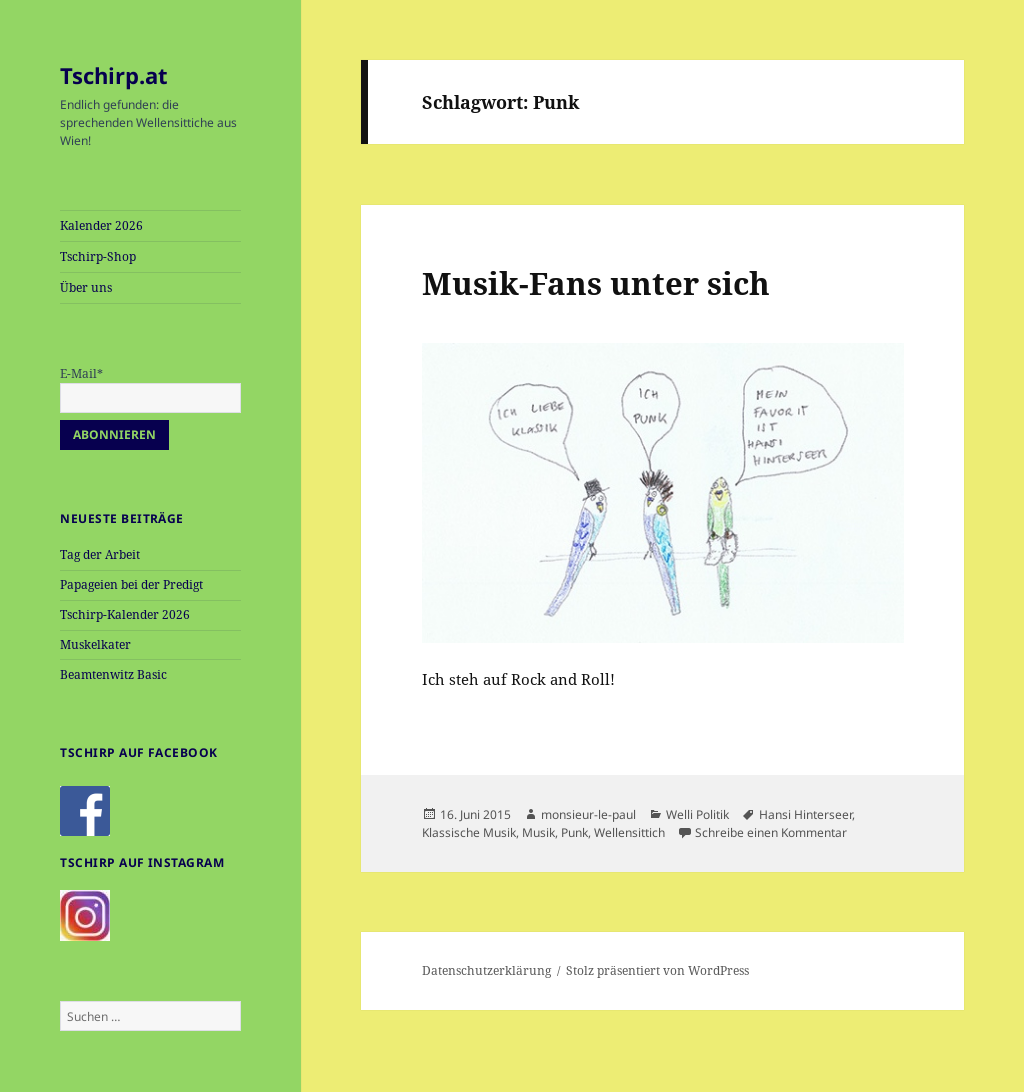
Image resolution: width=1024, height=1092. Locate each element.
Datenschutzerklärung (486, 970)
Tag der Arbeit (100, 554)
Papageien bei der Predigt (131, 584)
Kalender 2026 (101, 225)
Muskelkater (95, 644)
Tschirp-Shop (98, 256)
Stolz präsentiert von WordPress (657, 970)
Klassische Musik (469, 832)
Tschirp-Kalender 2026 (125, 614)
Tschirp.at (114, 75)
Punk (574, 832)
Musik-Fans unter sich (596, 283)
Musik (538, 832)
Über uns (86, 287)
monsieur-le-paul (588, 814)
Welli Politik (697, 814)
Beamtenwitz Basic (113, 674)
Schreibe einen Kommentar (771, 832)
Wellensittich (629, 832)
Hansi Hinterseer (805, 814)
